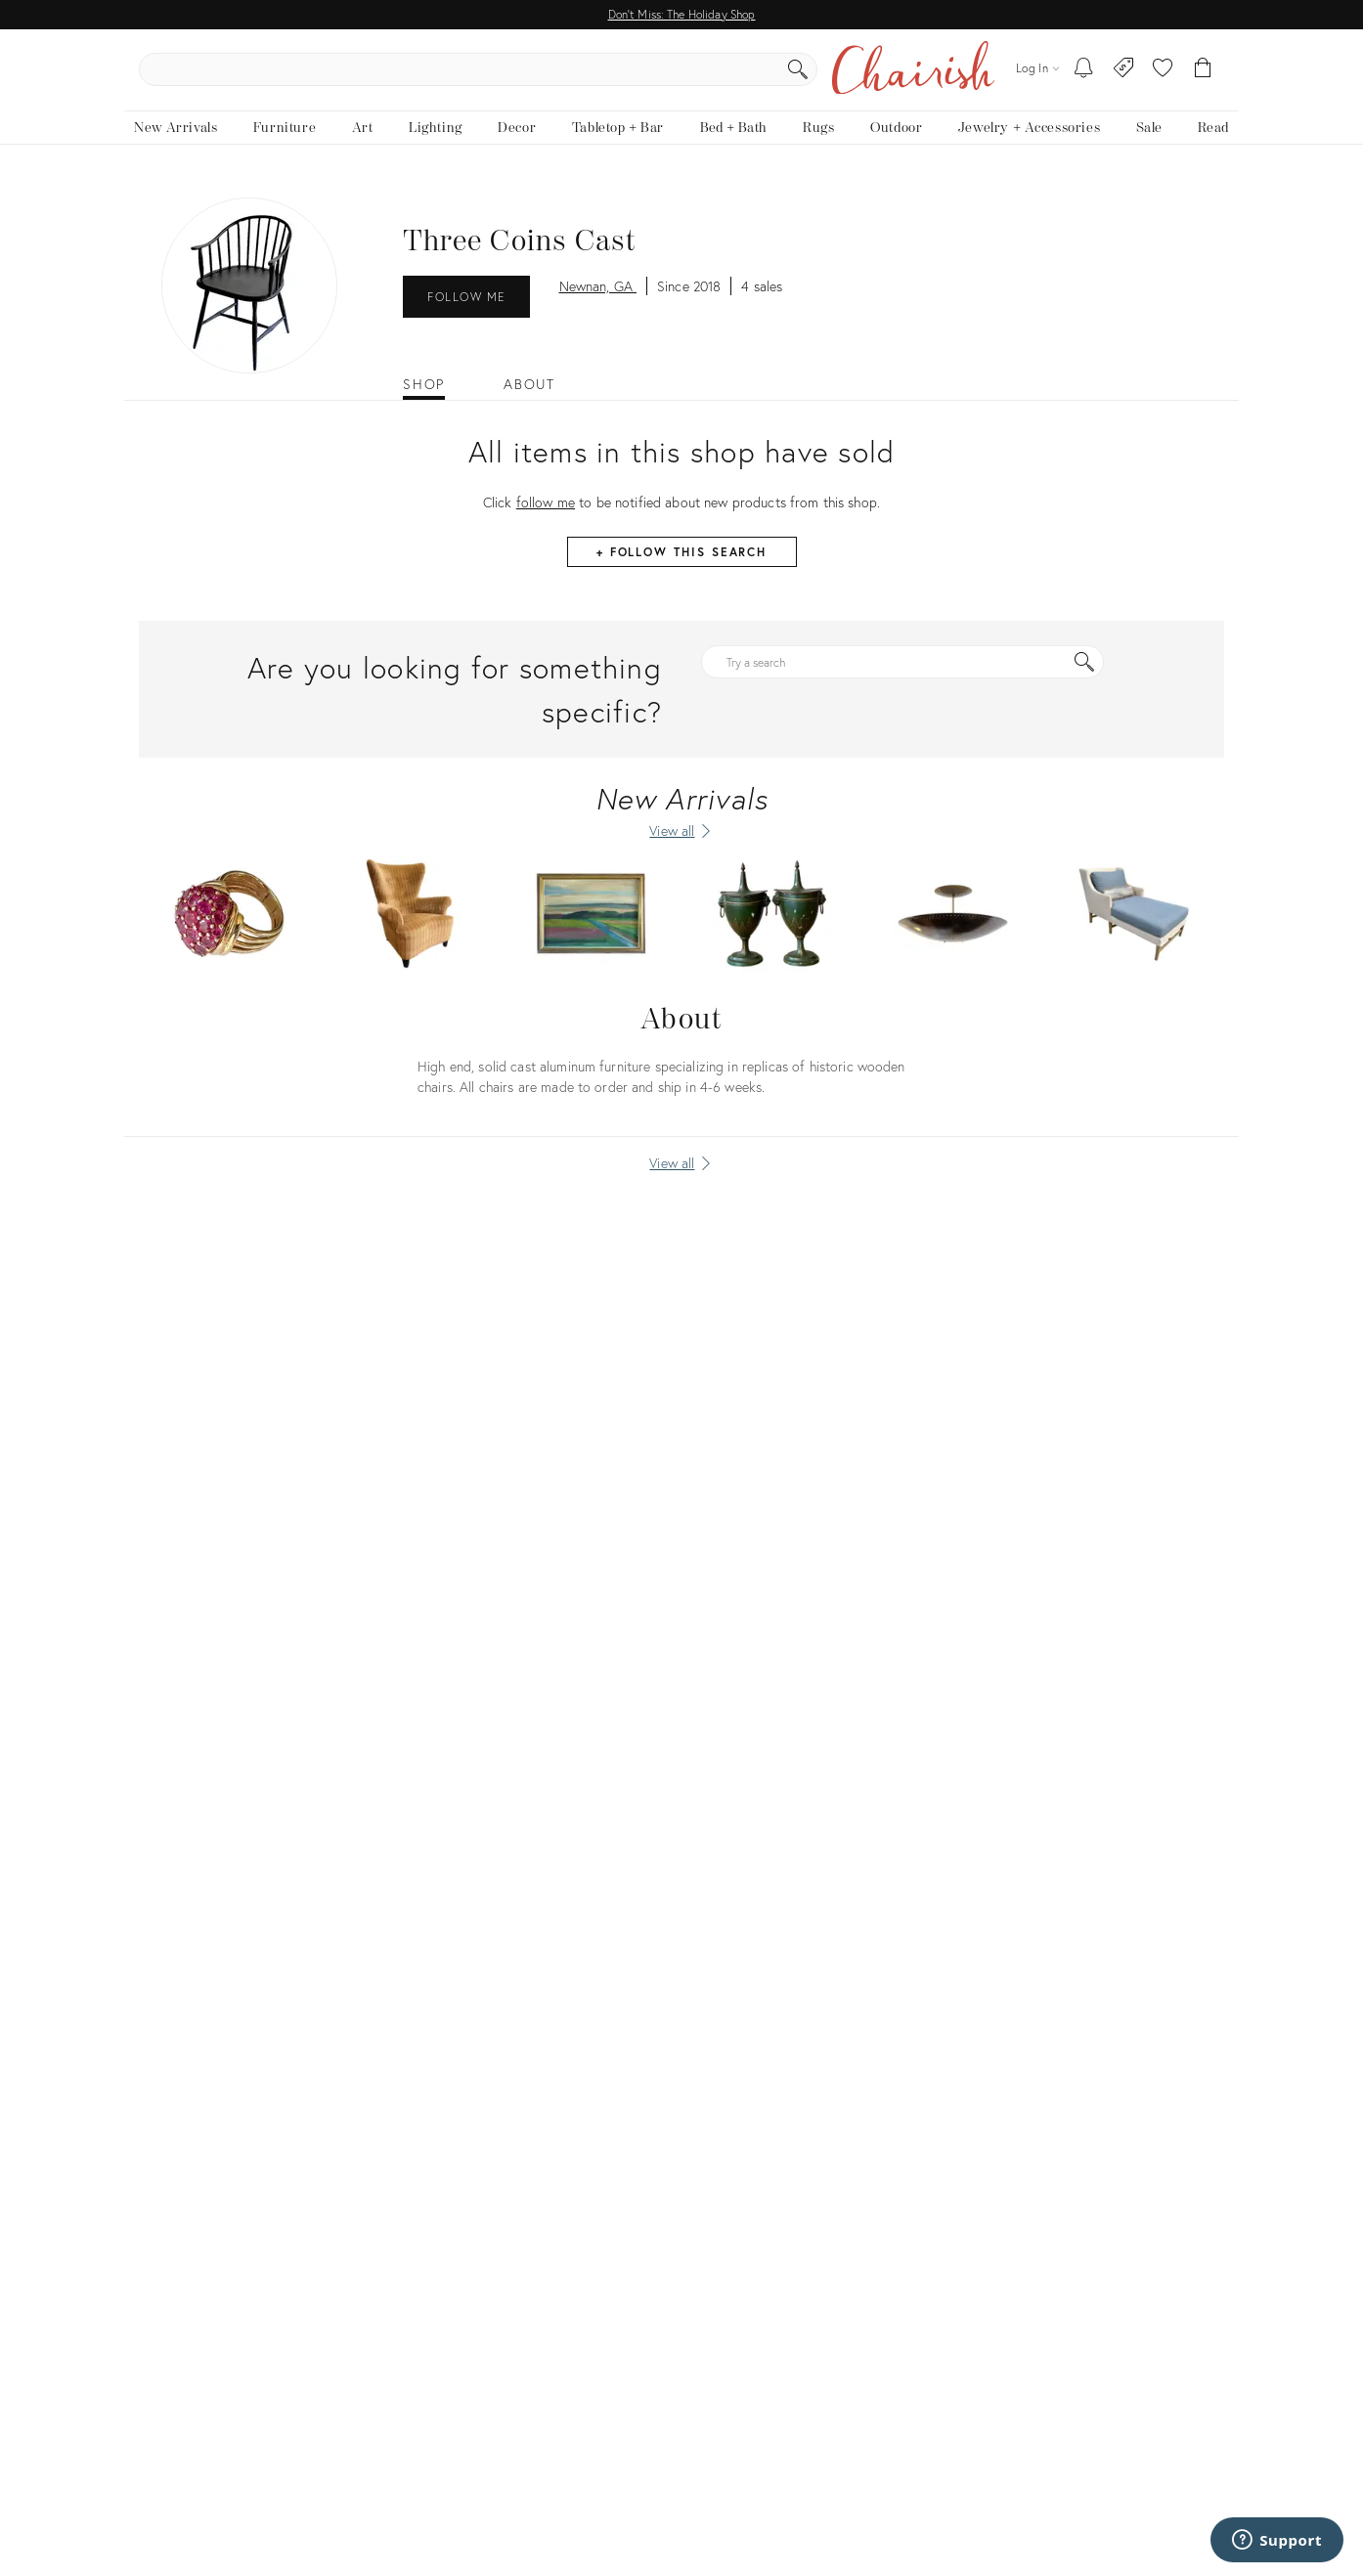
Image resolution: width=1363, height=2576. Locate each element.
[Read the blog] (1213, 144)
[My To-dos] (1084, 78)
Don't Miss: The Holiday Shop (682, 14)
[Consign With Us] (1124, 78)
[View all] (681, 1180)
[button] (1162, 78)
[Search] (892, 78)
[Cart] (1203, 78)
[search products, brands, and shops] (680, 78)
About (529, 402)
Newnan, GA (598, 302)
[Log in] (1037, 78)
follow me (545, 518)
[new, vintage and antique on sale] (1148, 144)
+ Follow (681, 568)
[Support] (1276, 2539)
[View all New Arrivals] (681, 847)
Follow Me (466, 313)
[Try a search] (902, 678)
